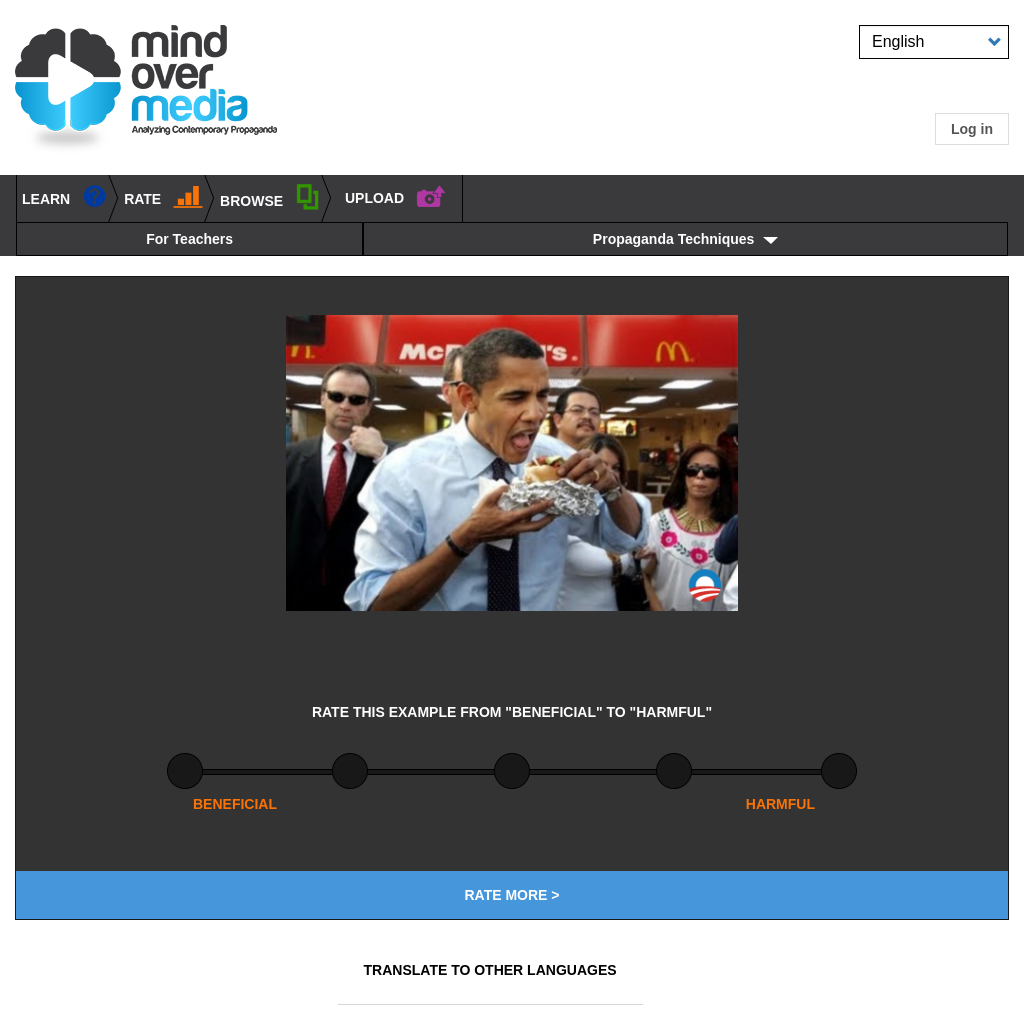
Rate (163, 195)
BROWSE (270, 196)
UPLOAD (395, 195)
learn (64, 195)
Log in (972, 129)
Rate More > (511, 895)
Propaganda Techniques (674, 239)
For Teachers (189, 239)
